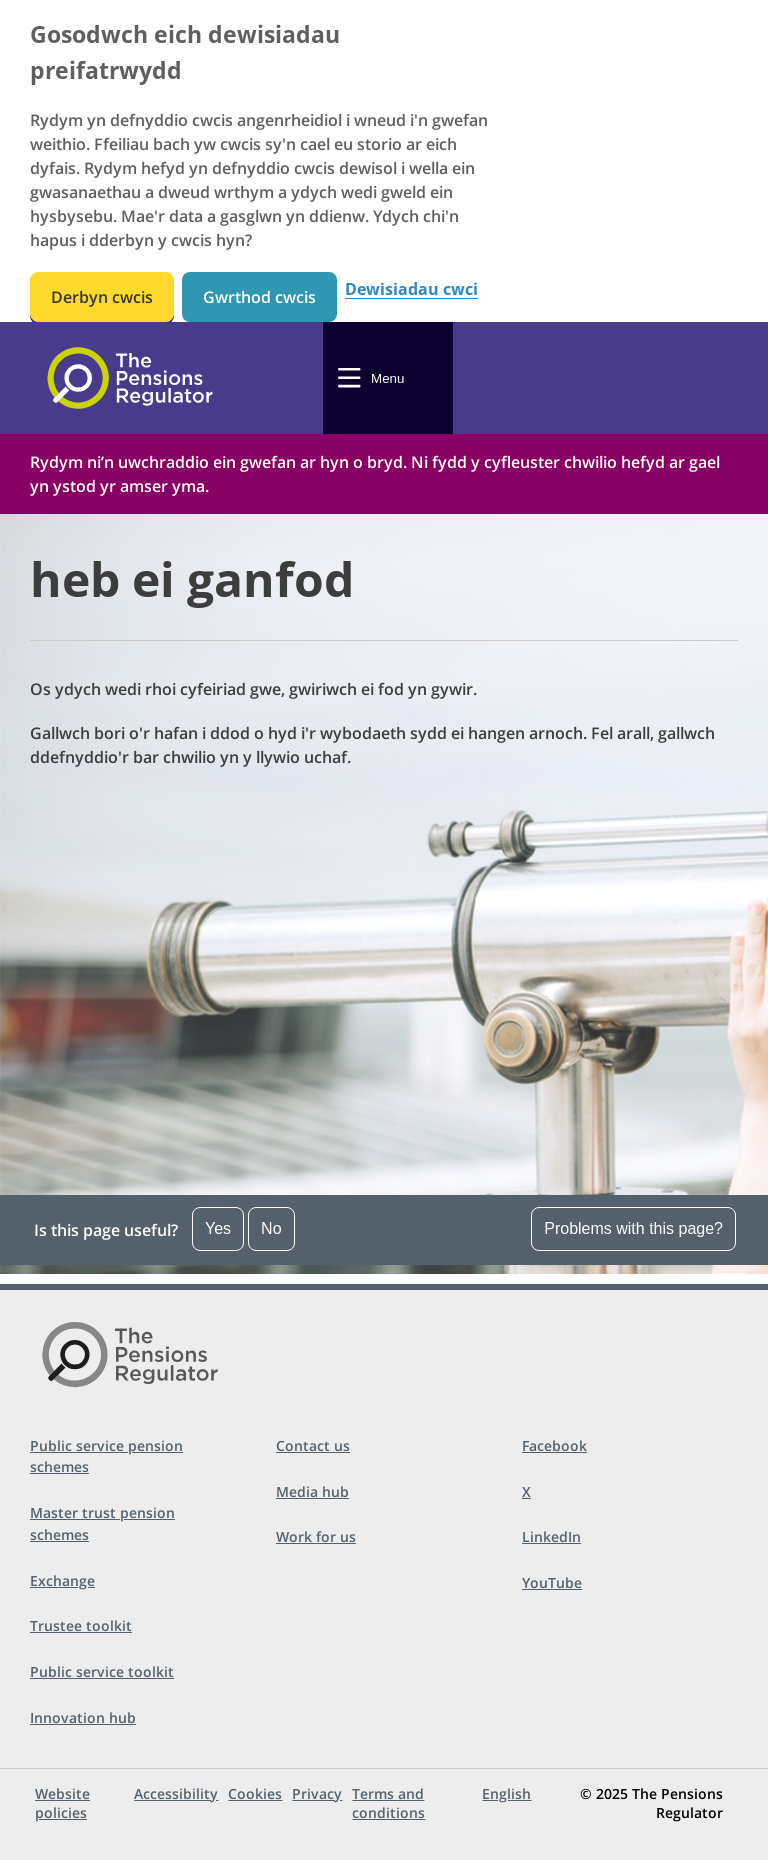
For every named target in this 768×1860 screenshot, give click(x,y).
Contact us (313, 1445)
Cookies (255, 1793)
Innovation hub (83, 1717)
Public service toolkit (102, 1671)
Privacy (317, 1793)
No (271, 1228)
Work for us (316, 1536)
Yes (218, 1228)
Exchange (62, 1580)
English (506, 1793)
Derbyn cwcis (102, 297)
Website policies (62, 1803)
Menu (387, 378)
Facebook (554, 1445)
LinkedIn (551, 1536)
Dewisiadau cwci (411, 289)
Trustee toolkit (81, 1625)
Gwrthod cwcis (259, 297)
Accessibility (176, 1793)
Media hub (312, 1491)
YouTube (552, 1582)
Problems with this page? (633, 1228)
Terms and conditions (388, 1803)
